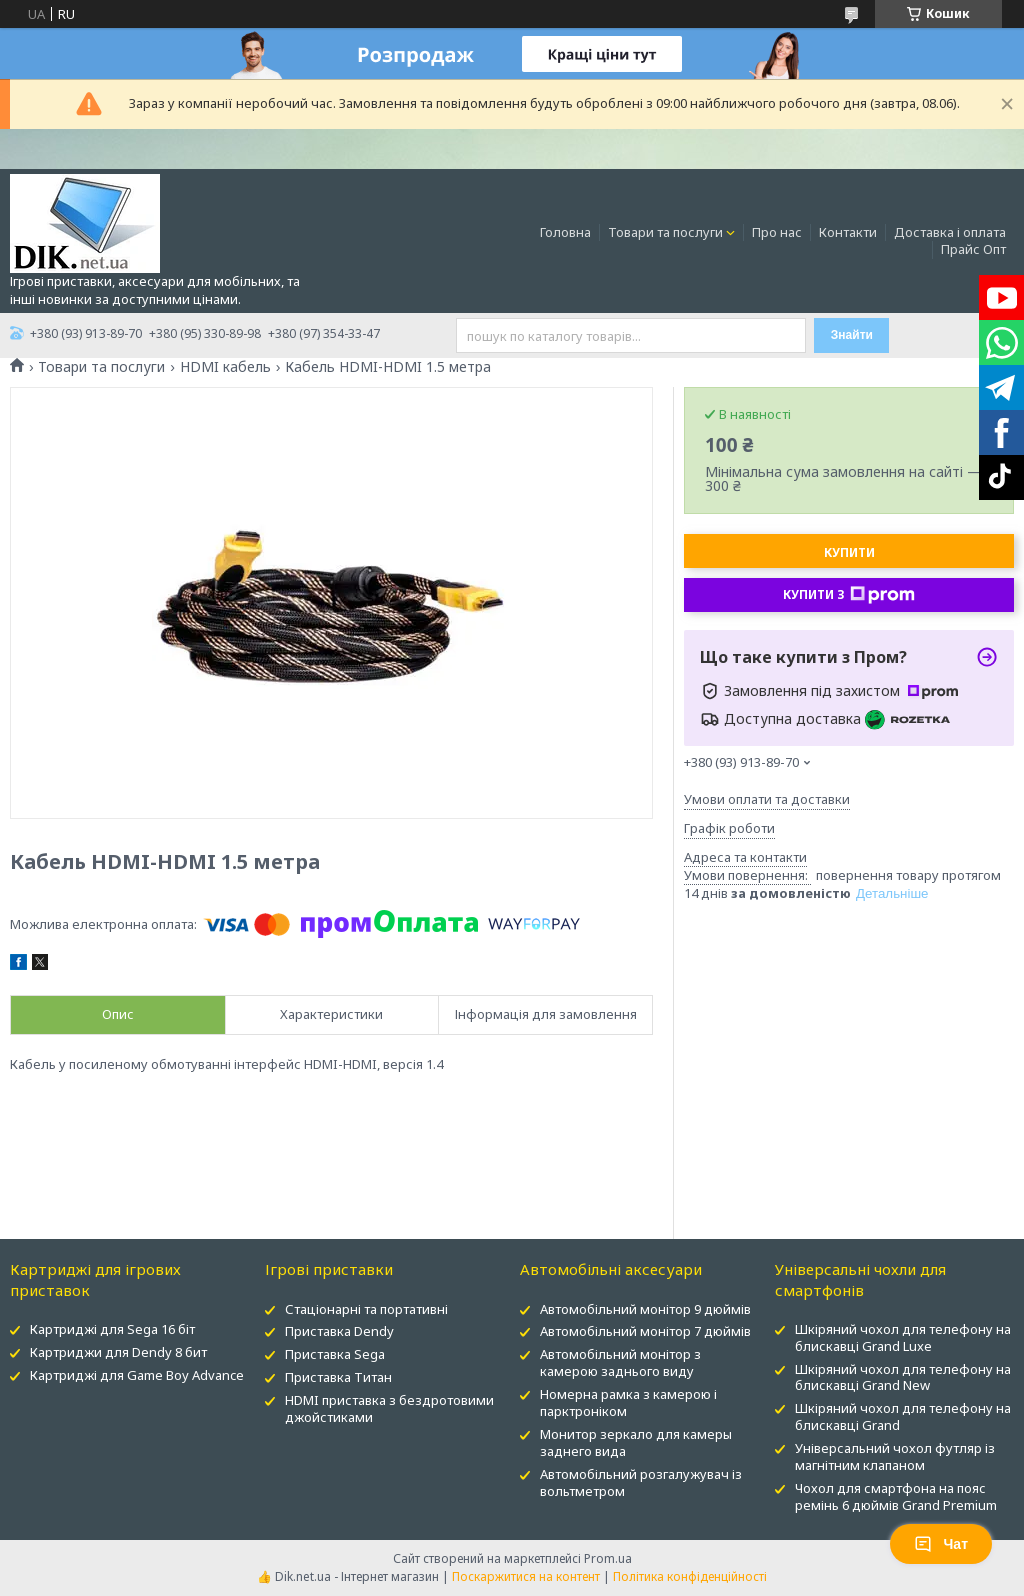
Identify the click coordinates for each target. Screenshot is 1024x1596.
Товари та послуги (665, 232)
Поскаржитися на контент (526, 1576)
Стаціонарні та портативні (366, 1309)
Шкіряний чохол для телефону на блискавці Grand (903, 1416)
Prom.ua (608, 1558)
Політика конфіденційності (690, 1576)
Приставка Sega (335, 1354)
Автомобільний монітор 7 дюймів (645, 1331)
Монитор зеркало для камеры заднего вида (636, 1442)
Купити (849, 552)
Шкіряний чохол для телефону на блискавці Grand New (903, 1377)
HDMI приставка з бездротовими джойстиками (389, 1408)
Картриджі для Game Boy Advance (137, 1375)
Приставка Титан (338, 1377)
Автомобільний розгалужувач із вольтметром (641, 1482)
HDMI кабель (225, 367)
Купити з (849, 595)
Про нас (777, 232)
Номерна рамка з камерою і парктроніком (628, 1402)
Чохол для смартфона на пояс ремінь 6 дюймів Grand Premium (896, 1496)
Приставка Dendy (339, 1331)
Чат (941, 1544)
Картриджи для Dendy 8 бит (118, 1352)
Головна (565, 232)
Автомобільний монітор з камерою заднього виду (620, 1362)
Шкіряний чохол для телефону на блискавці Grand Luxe (903, 1337)
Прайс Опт (973, 249)
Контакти (848, 232)
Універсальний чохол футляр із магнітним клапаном (895, 1456)
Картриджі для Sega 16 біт (112, 1329)
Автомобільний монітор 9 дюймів (645, 1309)
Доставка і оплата (950, 232)
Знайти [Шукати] (852, 335)
